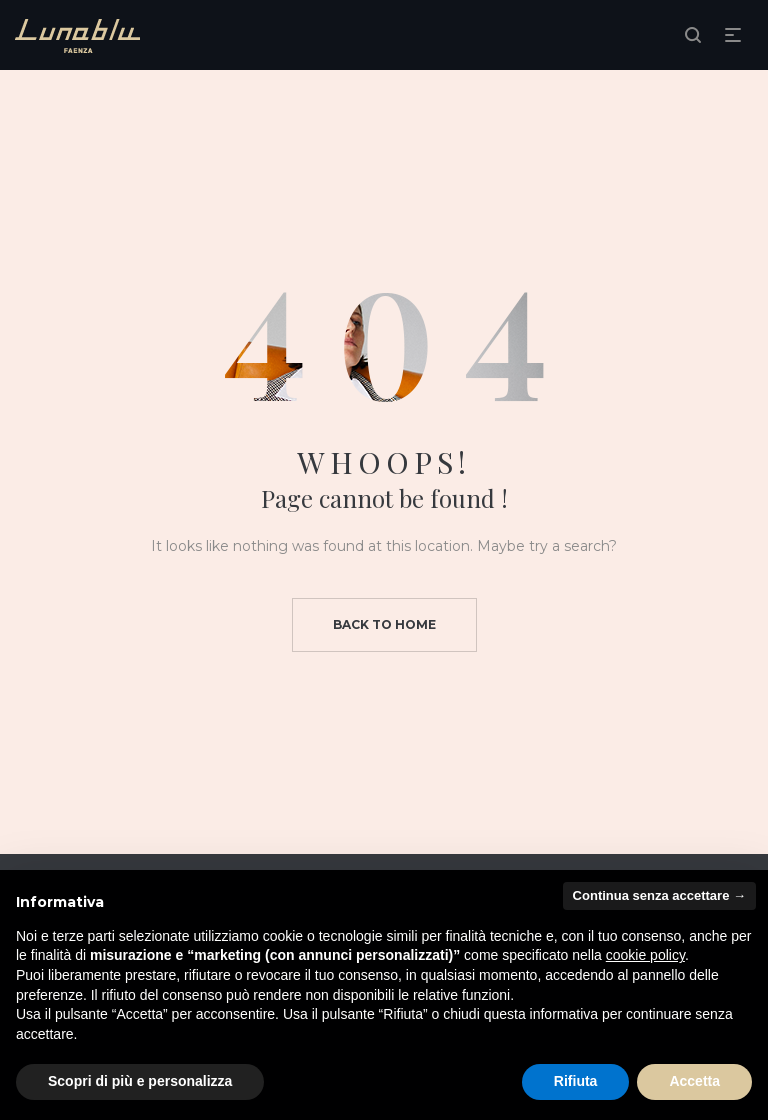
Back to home (384, 624)
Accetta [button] (694, 1081)
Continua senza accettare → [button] (659, 895)
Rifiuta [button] (576, 1081)
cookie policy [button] (645, 955)
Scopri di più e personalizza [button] (140, 1081)
